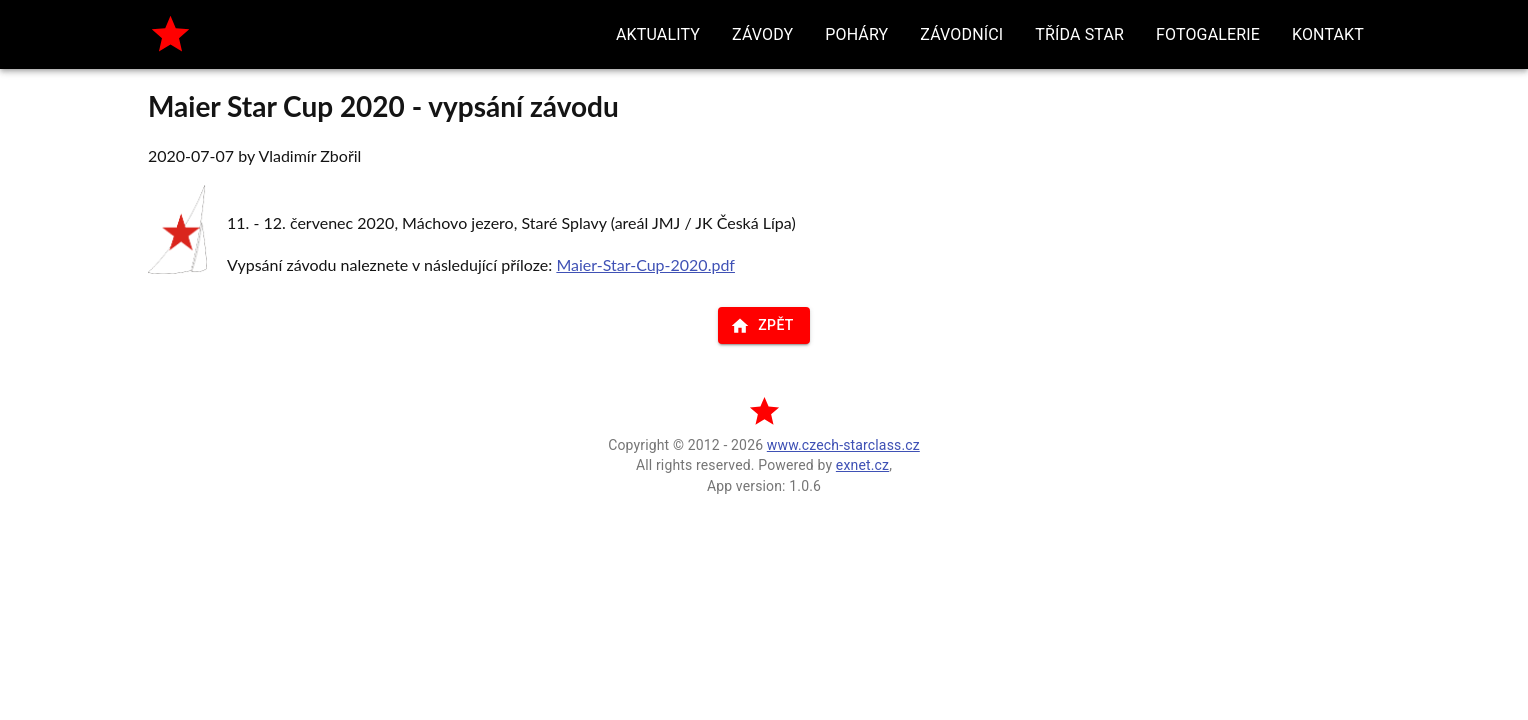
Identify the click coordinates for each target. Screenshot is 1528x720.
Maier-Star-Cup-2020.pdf (645, 264)
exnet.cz (862, 465)
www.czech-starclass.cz (843, 445)
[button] (658, 34)
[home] (170, 34)
